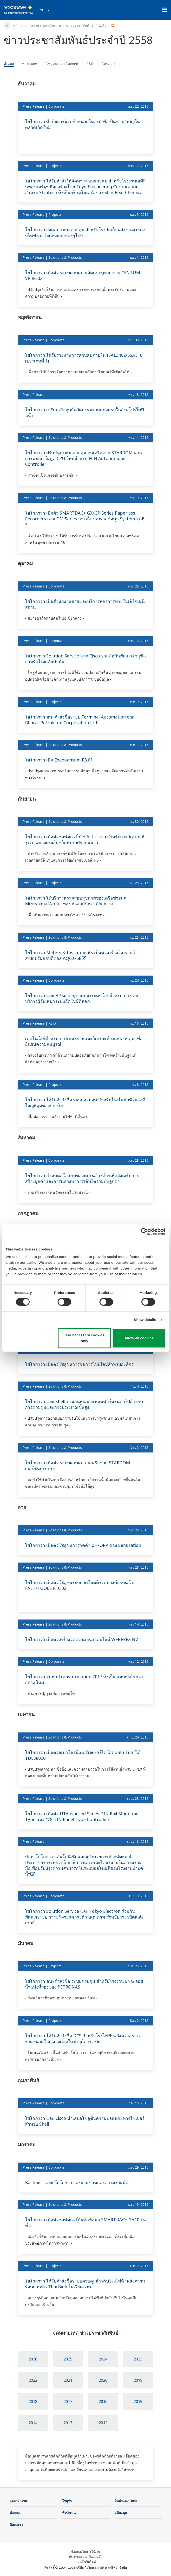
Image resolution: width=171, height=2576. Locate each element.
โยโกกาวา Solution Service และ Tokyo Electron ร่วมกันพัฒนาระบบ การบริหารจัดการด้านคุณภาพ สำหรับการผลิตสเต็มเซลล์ (85, 1917)
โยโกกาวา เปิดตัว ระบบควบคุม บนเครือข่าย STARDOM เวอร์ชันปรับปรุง (77, 1465)
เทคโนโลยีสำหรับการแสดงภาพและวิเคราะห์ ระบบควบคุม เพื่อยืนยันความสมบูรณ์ (84, 1041)
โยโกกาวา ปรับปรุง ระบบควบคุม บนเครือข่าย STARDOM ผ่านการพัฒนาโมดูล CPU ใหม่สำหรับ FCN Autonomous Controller (83, 458)
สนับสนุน (121, 2513)
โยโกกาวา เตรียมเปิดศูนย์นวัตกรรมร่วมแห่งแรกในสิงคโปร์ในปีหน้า (84, 412)
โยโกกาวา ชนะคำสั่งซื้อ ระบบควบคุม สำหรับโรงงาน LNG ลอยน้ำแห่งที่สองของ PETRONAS (84, 1984)
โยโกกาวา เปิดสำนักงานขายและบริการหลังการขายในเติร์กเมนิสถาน (85, 604)
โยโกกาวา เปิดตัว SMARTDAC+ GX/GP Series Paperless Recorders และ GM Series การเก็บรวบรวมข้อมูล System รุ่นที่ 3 (85, 518)
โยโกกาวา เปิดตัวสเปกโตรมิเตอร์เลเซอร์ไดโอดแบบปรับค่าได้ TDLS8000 (83, 1755)
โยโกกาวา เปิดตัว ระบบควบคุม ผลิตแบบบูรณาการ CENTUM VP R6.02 (82, 275)
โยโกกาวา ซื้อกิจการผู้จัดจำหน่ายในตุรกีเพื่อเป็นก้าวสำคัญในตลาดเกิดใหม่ (82, 124)
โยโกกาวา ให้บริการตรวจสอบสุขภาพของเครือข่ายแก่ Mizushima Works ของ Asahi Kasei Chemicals (75, 901)
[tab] (9, 64)
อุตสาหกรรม (18, 2501)
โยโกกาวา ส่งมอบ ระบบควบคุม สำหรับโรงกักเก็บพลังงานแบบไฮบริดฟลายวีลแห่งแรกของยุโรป (85, 232)
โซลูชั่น (67, 2501)
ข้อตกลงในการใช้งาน (85, 2551)
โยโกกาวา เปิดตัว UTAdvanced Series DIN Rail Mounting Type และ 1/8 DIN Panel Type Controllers (81, 1816)
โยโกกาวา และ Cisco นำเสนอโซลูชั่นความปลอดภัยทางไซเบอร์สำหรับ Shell (85, 2121)
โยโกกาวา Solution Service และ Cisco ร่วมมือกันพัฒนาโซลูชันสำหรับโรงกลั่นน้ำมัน (85, 658)
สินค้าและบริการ (126, 2501)
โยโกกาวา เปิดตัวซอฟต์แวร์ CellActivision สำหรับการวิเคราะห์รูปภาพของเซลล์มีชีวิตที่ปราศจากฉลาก (85, 839)
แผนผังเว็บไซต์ (85, 2562)
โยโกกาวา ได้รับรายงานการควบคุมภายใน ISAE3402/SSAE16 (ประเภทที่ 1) (83, 358)
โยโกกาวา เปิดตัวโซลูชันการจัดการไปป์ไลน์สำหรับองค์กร (79, 1364)
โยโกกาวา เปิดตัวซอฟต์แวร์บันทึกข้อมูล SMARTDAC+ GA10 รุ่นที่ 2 (85, 2222)
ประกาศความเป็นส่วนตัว (85, 2557)
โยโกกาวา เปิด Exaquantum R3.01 (59, 760)
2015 (102, 25)
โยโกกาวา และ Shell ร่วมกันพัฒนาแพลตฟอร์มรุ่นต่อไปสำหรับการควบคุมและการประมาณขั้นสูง (84, 1404)
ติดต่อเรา (16, 2524)
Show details (145, 1320)
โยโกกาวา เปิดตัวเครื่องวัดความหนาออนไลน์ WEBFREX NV (81, 1639)
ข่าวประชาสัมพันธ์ (80, 25)
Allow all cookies (139, 1338)
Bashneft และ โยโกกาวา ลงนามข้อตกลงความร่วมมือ (76, 2182)
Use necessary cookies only (84, 1338)
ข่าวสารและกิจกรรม (46, 25)
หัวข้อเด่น (69, 2513)
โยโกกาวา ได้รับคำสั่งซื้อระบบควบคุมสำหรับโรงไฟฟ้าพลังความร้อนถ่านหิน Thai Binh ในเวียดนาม (85, 2284)
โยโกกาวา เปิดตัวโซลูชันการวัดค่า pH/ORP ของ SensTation (83, 1545)
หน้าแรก (19, 25)
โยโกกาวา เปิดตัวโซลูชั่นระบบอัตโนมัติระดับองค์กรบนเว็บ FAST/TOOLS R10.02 (79, 1585)
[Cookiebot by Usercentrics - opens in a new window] (144, 1231)
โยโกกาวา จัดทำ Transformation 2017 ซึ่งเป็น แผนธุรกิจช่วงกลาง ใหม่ (84, 1679)
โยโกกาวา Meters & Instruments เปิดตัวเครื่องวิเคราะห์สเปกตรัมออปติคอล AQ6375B (80, 955)
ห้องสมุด (15, 2513)
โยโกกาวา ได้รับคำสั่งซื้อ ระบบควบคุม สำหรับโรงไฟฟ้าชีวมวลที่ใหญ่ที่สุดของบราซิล (85, 1102)
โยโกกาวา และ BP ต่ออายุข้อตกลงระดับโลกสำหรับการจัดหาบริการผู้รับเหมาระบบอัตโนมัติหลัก (83, 998)
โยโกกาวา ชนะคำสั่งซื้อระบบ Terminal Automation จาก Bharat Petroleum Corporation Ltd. (80, 720)
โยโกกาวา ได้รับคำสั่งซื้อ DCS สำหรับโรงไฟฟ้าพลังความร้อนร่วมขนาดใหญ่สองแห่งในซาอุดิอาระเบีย (82, 2038)
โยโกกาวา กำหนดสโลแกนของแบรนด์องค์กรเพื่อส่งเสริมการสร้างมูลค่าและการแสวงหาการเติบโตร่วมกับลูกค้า (82, 1178)
